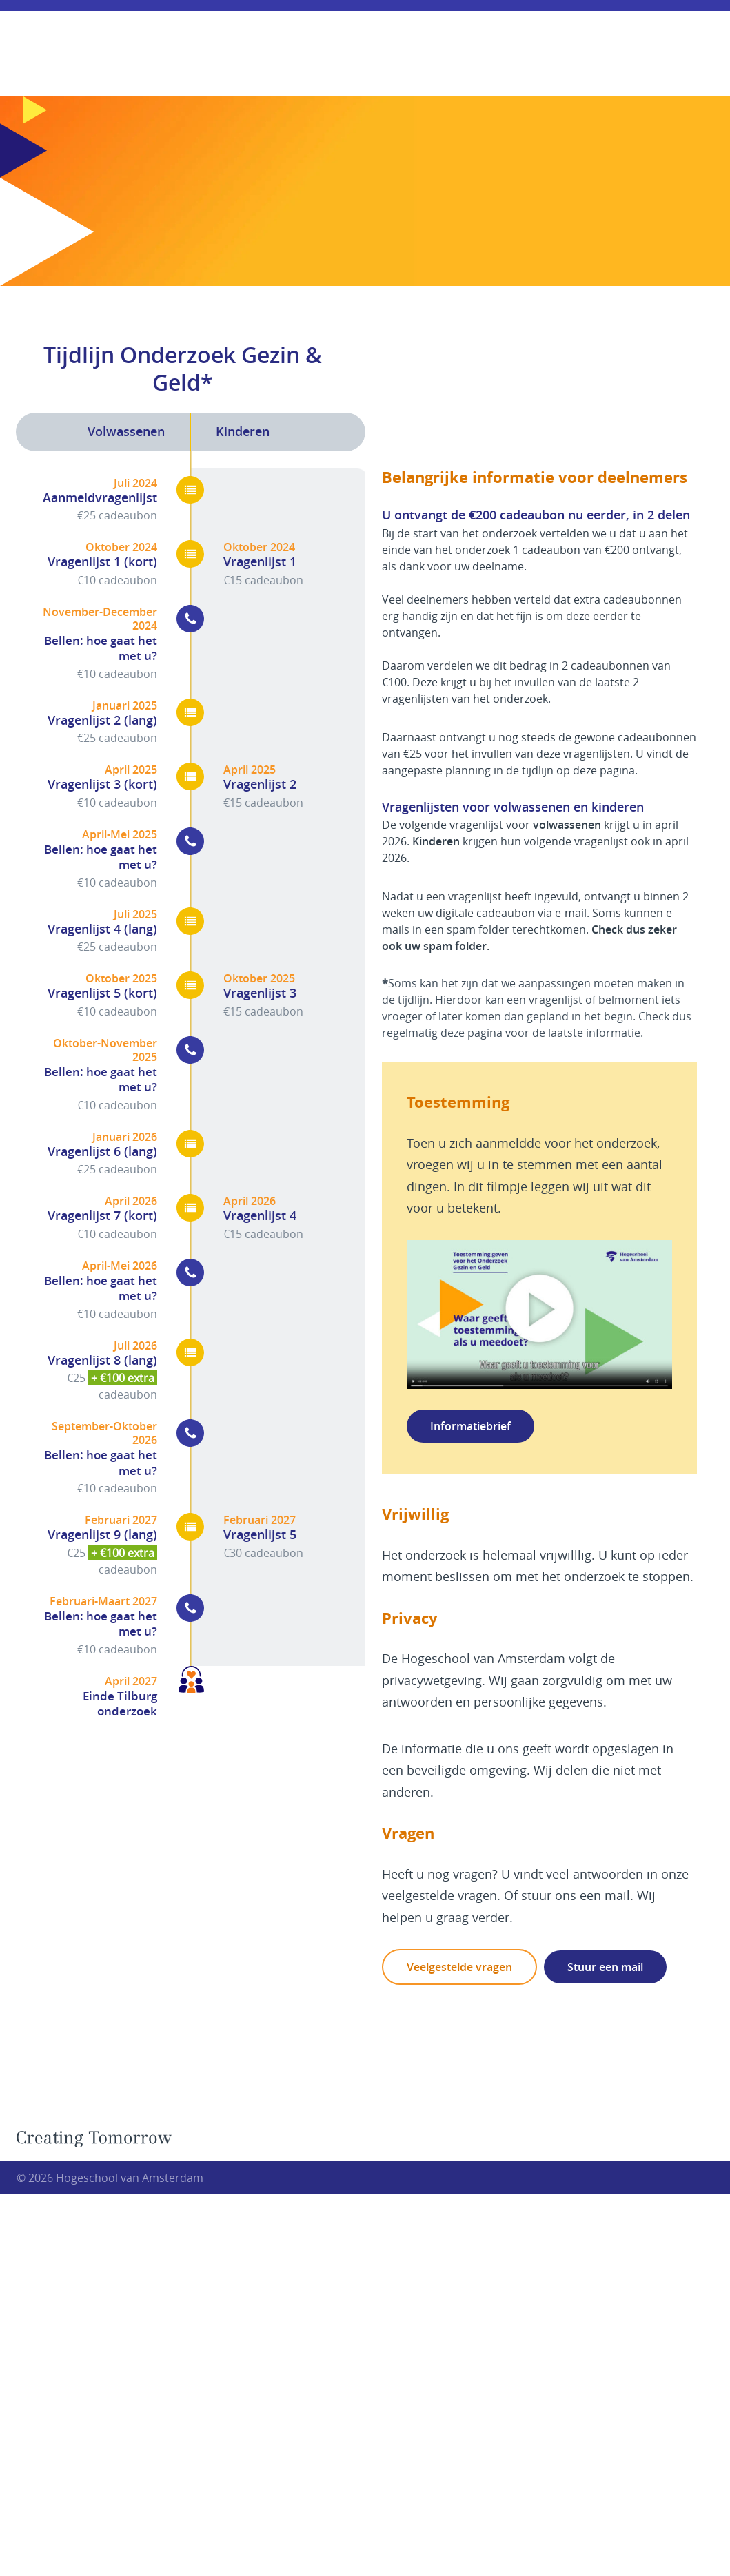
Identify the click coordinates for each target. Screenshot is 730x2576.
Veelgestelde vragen (459, 1967)
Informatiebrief (470, 1426)
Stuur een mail (605, 1966)
